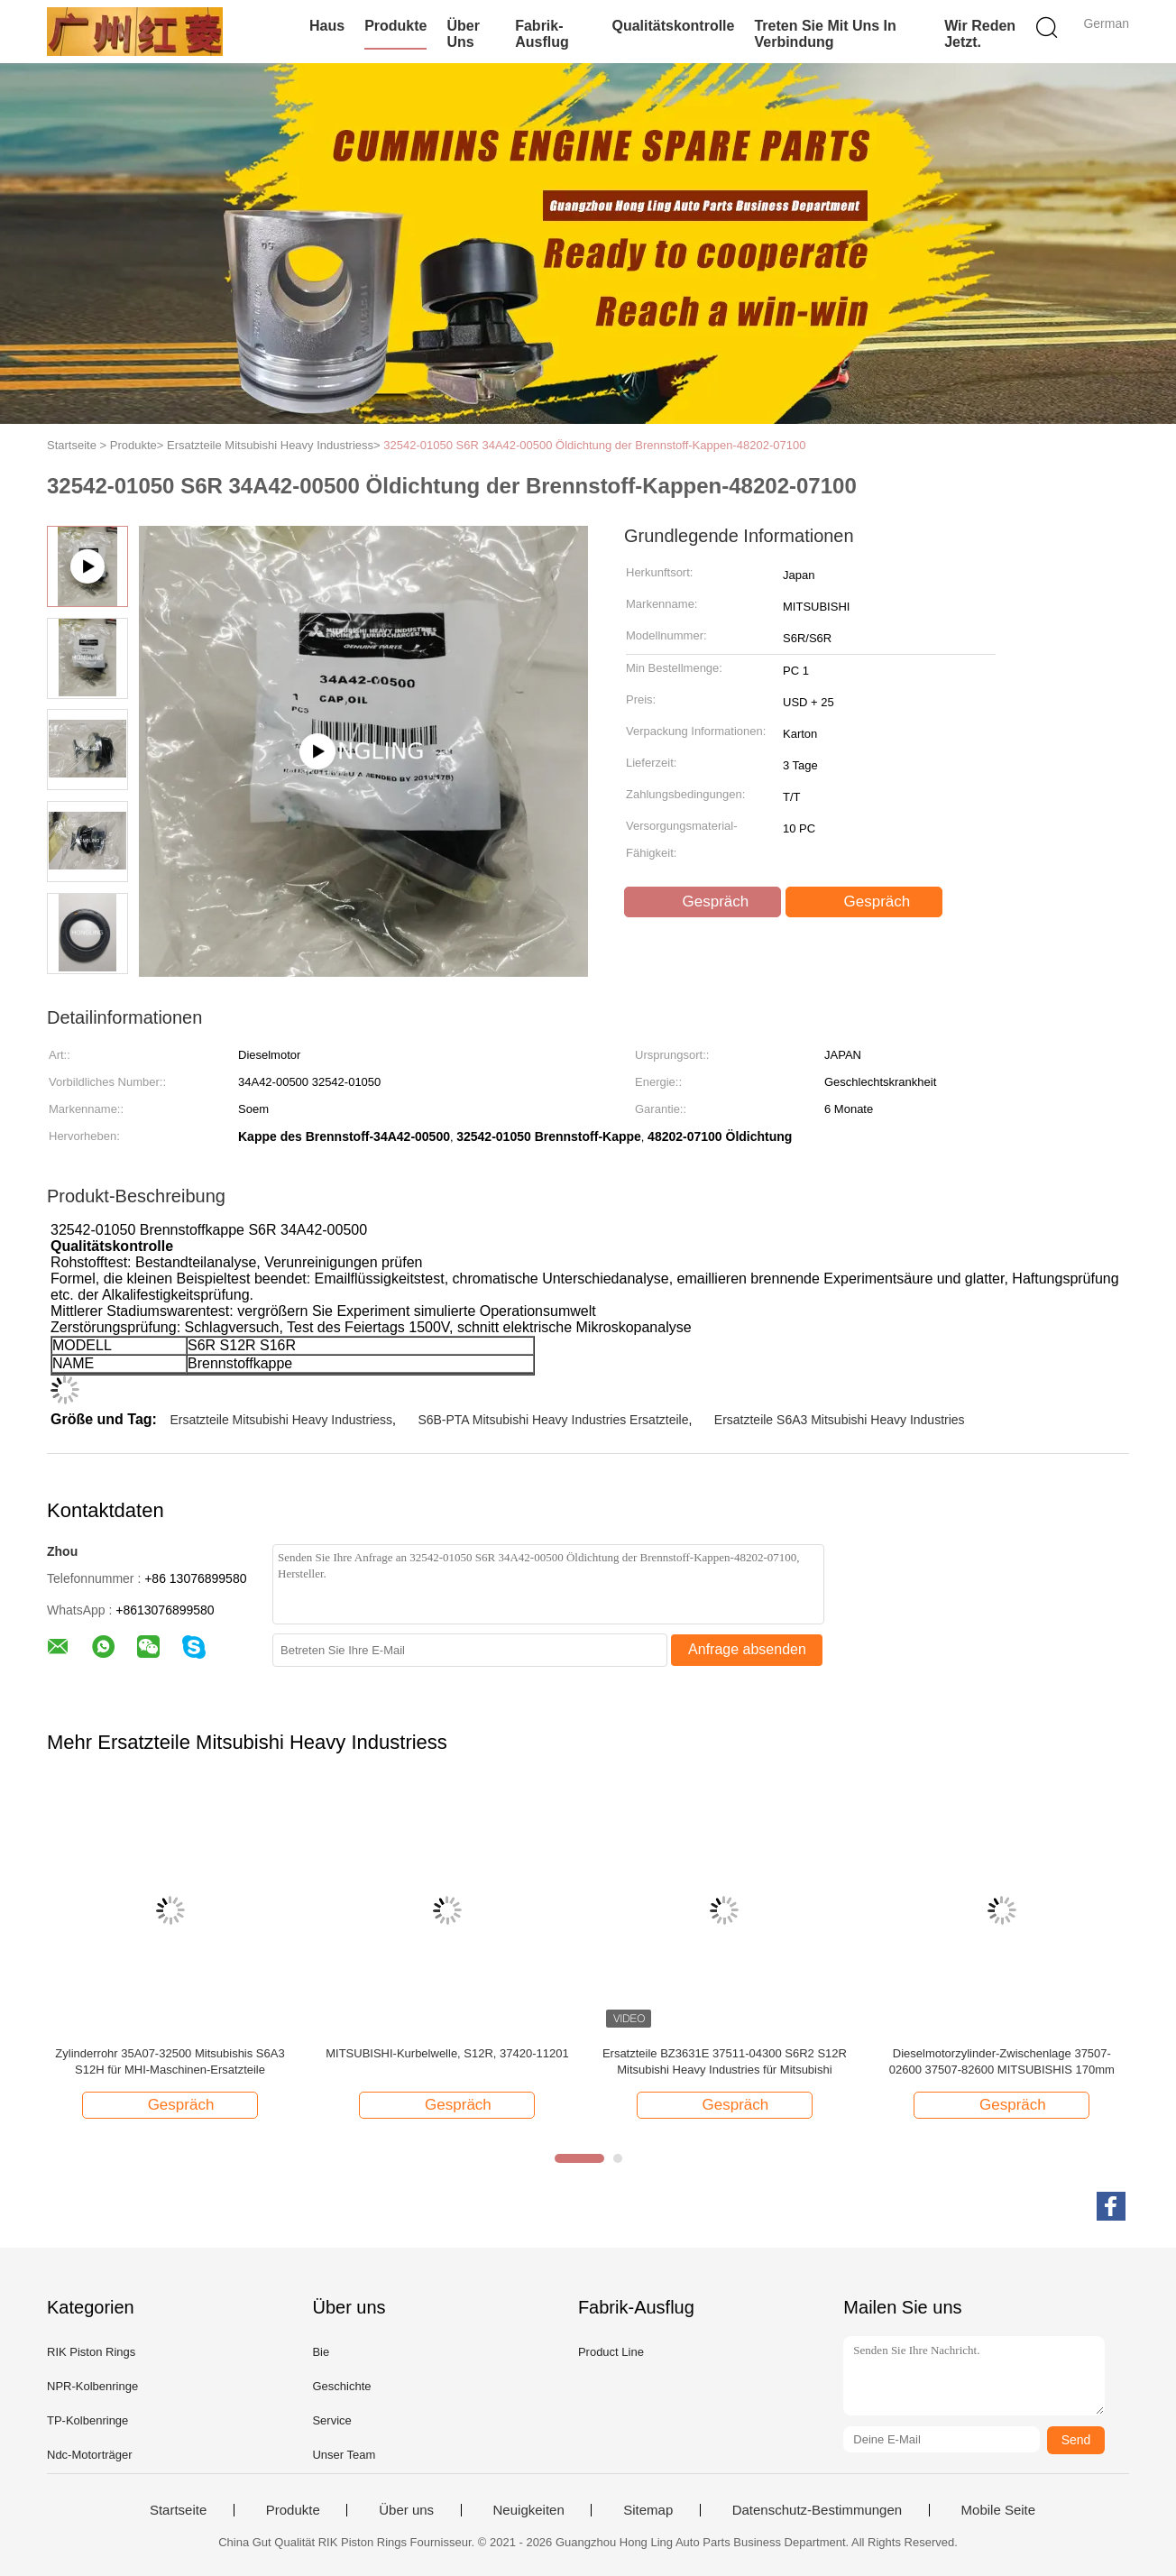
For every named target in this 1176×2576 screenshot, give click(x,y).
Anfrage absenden (747, 1649)
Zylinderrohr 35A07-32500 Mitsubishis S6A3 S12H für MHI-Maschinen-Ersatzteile (169, 2061)
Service (331, 2420)
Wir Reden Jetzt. (979, 34)
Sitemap (648, 2510)
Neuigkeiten (529, 2510)
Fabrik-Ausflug (542, 34)
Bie (320, 2352)
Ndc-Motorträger (90, 2454)
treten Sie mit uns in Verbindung (825, 34)
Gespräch (704, 902)
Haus (327, 25)
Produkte (395, 25)
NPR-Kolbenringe (92, 2386)
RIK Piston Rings (91, 2352)
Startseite (178, 2510)
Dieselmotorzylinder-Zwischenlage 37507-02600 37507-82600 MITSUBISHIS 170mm (1002, 2061)
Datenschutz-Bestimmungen (817, 2510)
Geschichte (341, 2386)
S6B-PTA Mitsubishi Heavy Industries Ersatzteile (553, 1419)
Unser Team (343, 2454)
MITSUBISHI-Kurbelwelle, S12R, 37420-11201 (447, 2053)
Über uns (462, 34)
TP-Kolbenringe (87, 2420)
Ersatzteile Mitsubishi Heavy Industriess (281, 1419)
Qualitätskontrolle (672, 25)
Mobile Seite (998, 2510)
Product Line (611, 2352)
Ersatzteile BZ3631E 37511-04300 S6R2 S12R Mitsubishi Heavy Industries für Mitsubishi (724, 2061)
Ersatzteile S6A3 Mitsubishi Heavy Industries (839, 1419)
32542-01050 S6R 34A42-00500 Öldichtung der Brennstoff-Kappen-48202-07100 (594, 445)
